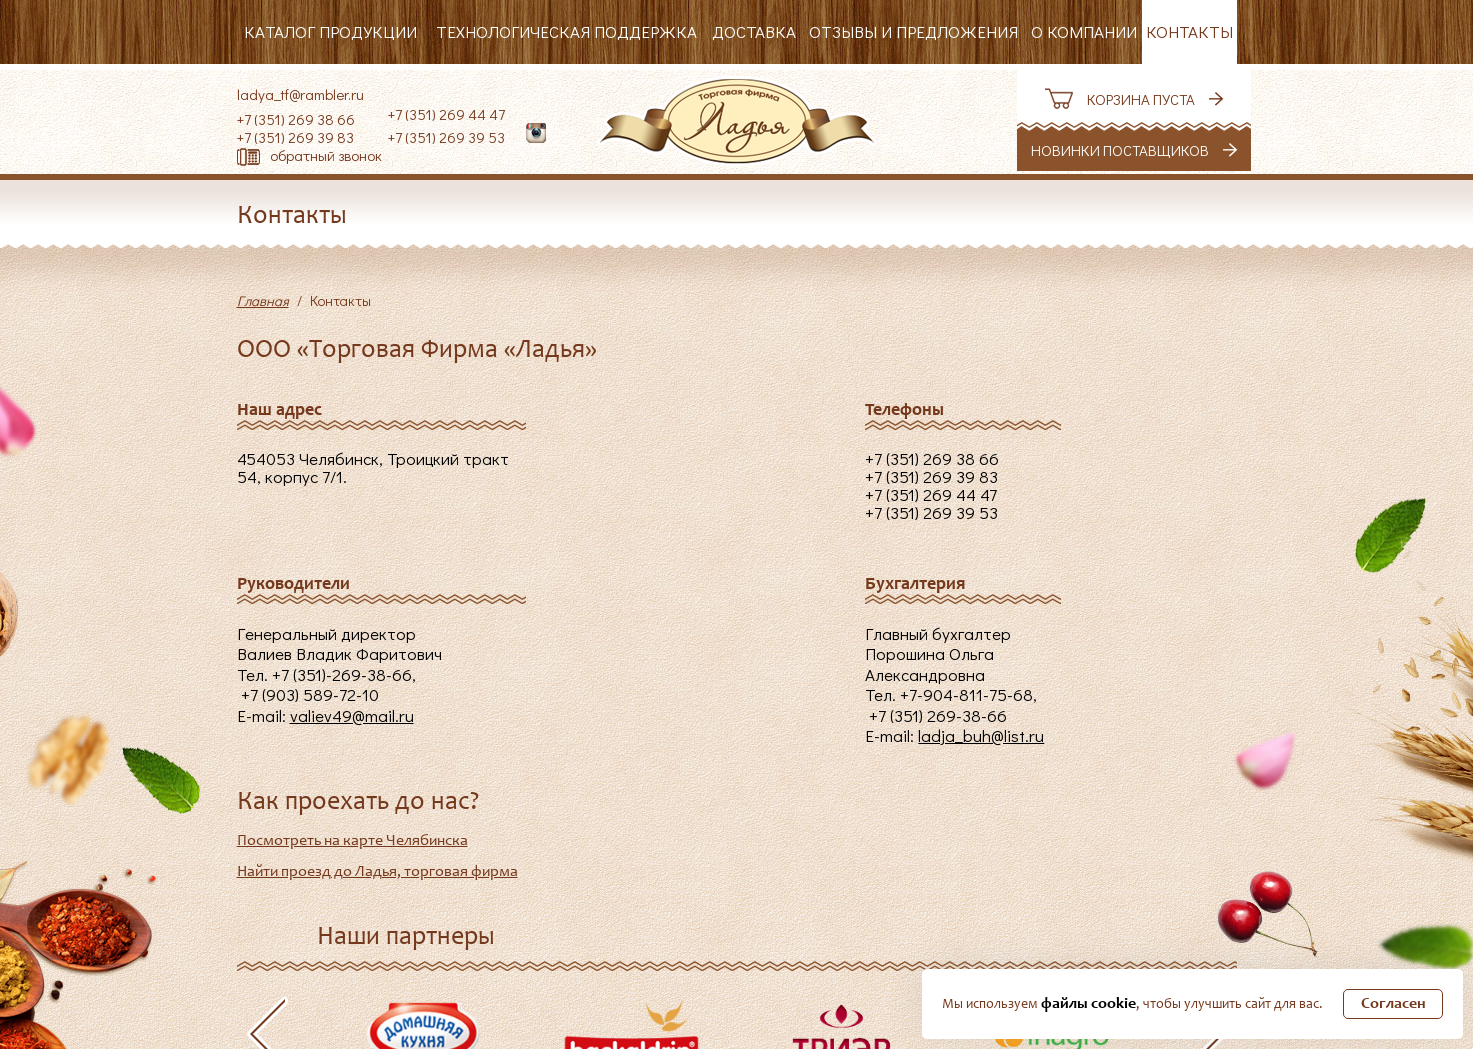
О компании (1084, 31)
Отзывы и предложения (913, 31)
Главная (263, 300)
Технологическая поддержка (566, 31)
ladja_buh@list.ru (981, 735)
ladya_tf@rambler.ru (300, 94)
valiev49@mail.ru (352, 715)
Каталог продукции (330, 31)
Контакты (1189, 31)
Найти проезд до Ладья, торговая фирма (377, 872)
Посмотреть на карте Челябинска (352, 841)
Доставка (754, 31)
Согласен (1393, 1004)
